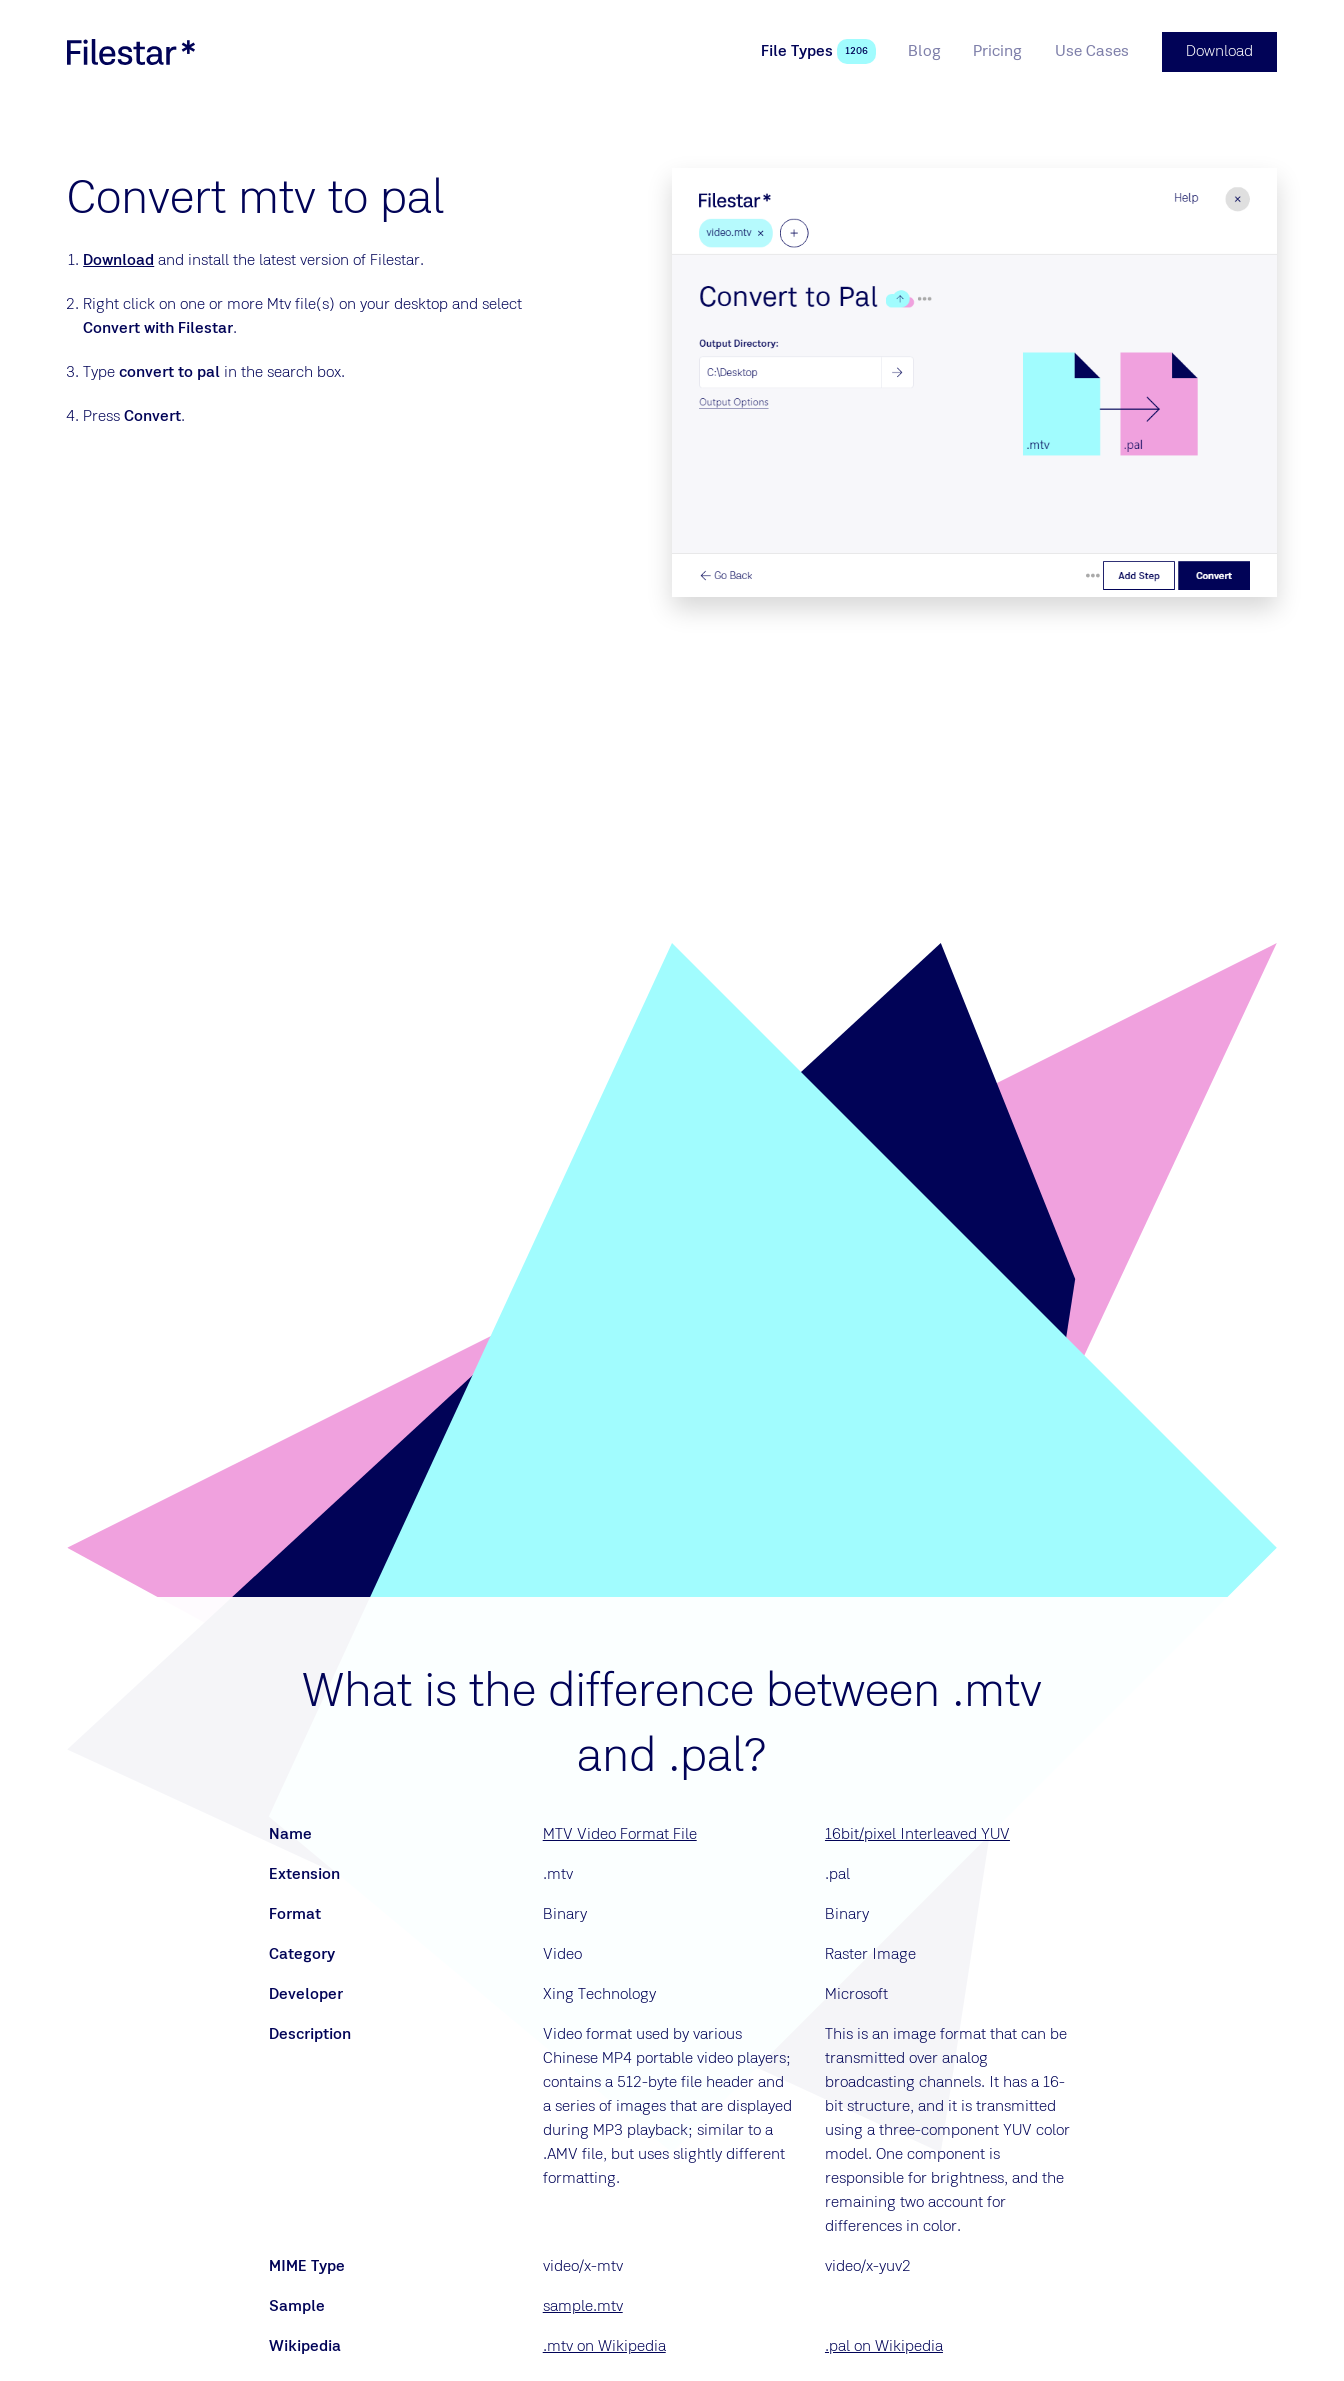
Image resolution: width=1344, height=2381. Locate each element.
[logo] (131, 52)
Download (118, 261)
